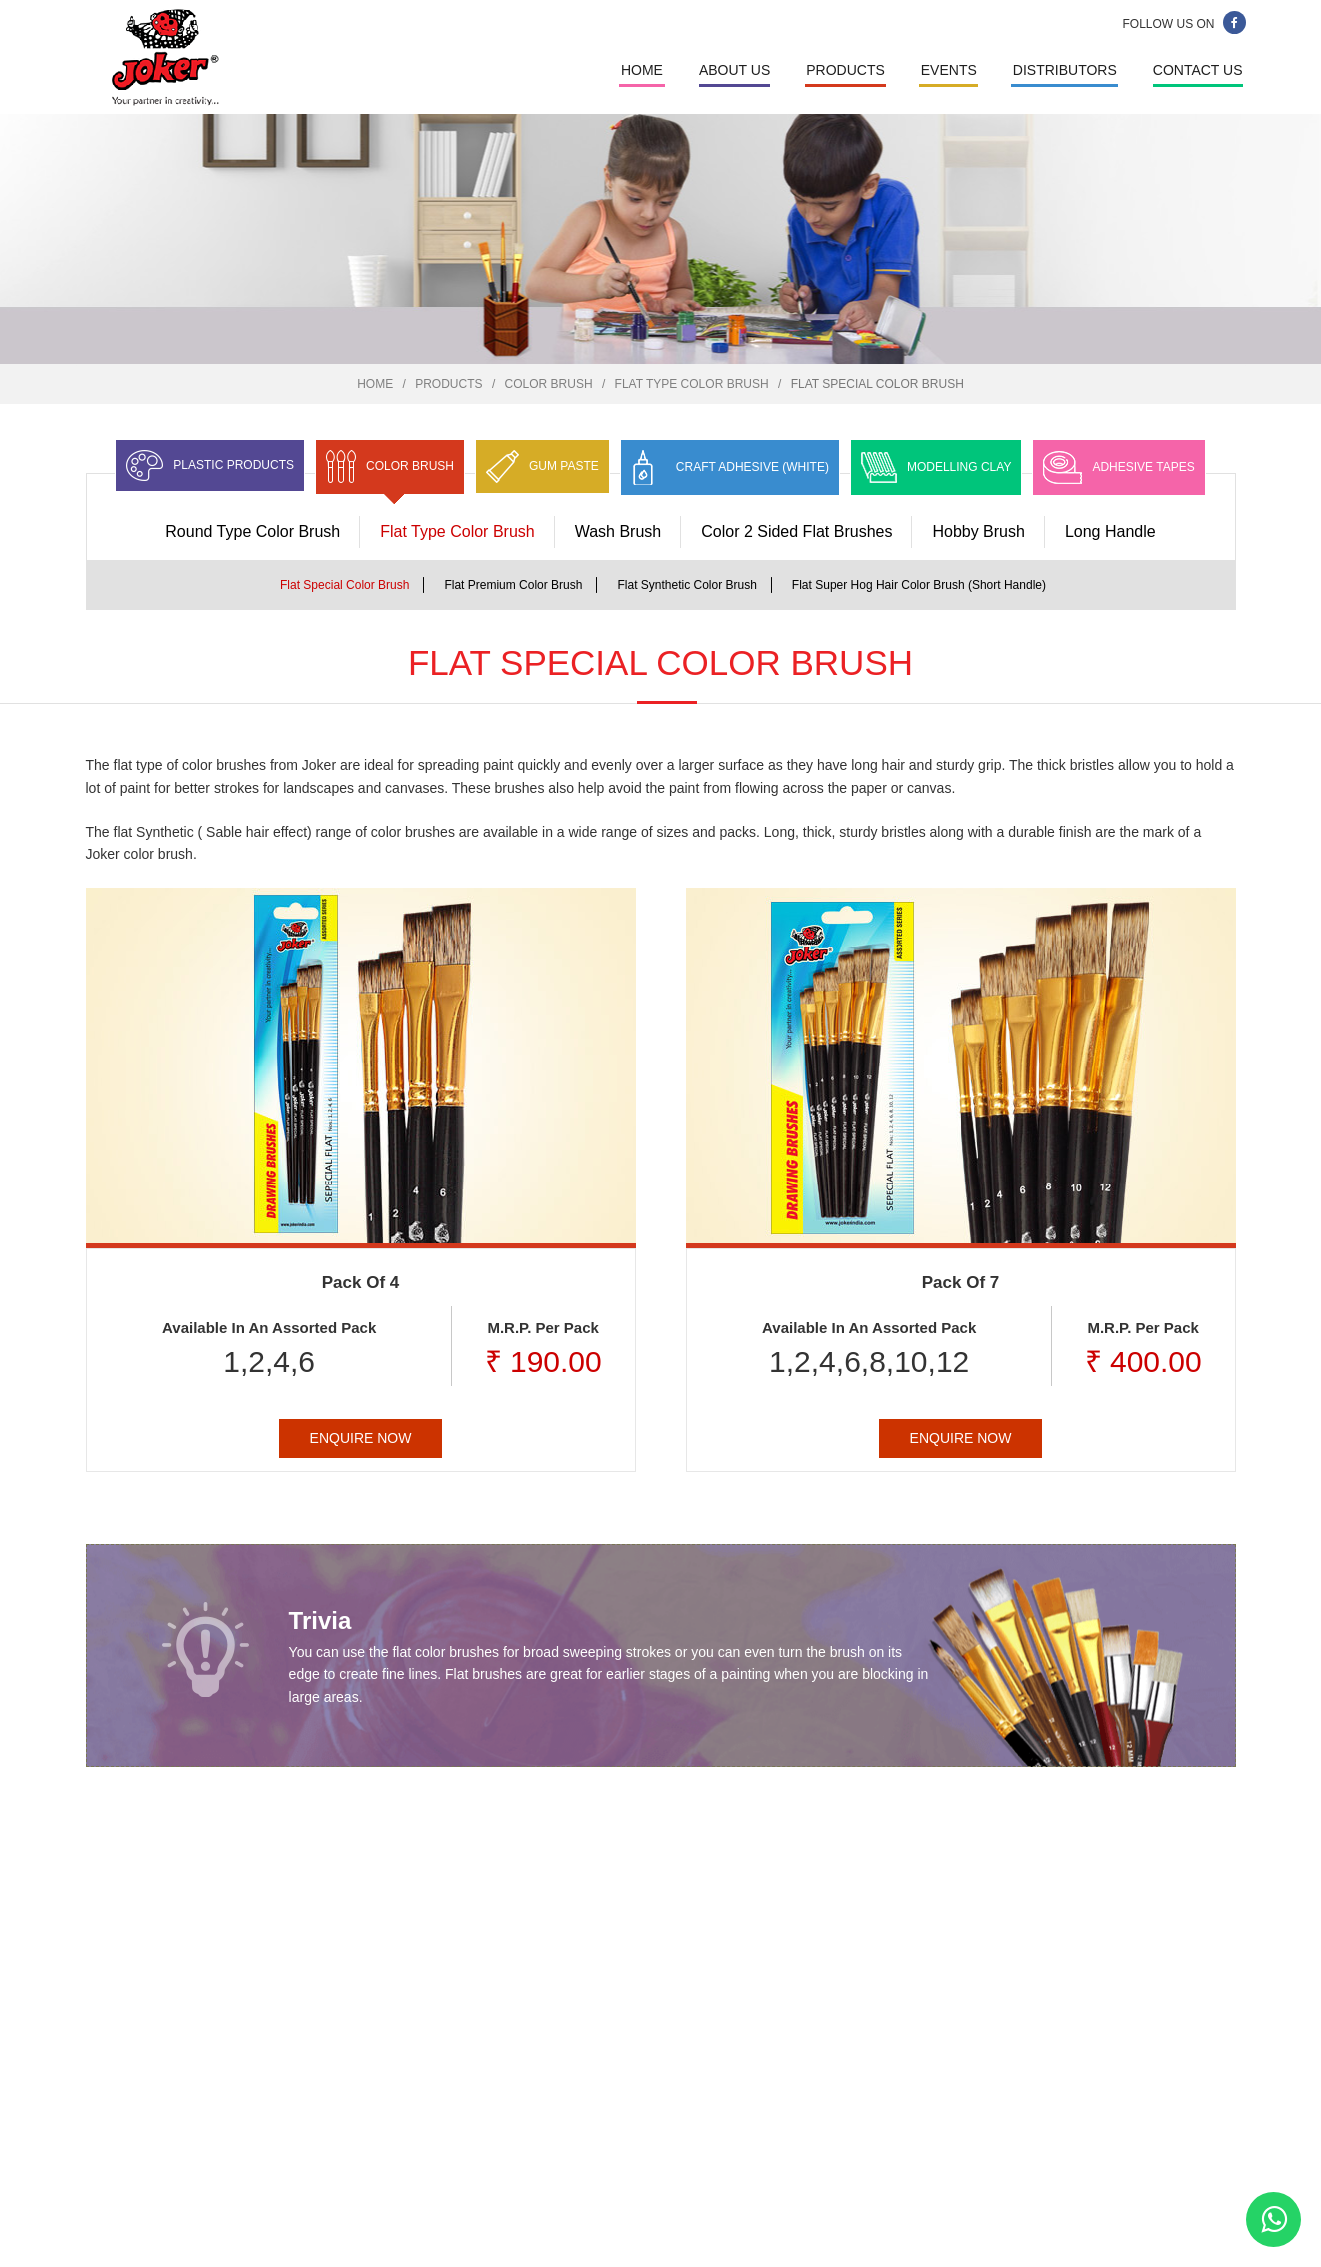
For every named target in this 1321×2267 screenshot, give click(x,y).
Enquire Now (361, 1438)
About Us (734, 70)
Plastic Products (233, 465)
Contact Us (1198, 70)
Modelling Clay (959, 467)
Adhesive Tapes (1143, 467)
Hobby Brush (978, 531)
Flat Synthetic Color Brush (686, 585)
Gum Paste (564, 466)
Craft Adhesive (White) (752, 467)
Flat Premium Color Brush (513, 585)
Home (642, 70)
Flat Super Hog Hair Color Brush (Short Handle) (919, 585)
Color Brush (549, 384)
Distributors (1065, 70)
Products (845, 70)
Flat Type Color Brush (692, 384)
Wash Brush (618, 531)
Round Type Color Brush (252, 531)
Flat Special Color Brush (344, 585)
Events (949, 70)
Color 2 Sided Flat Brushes (796, 531)
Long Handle (1110, 531)
